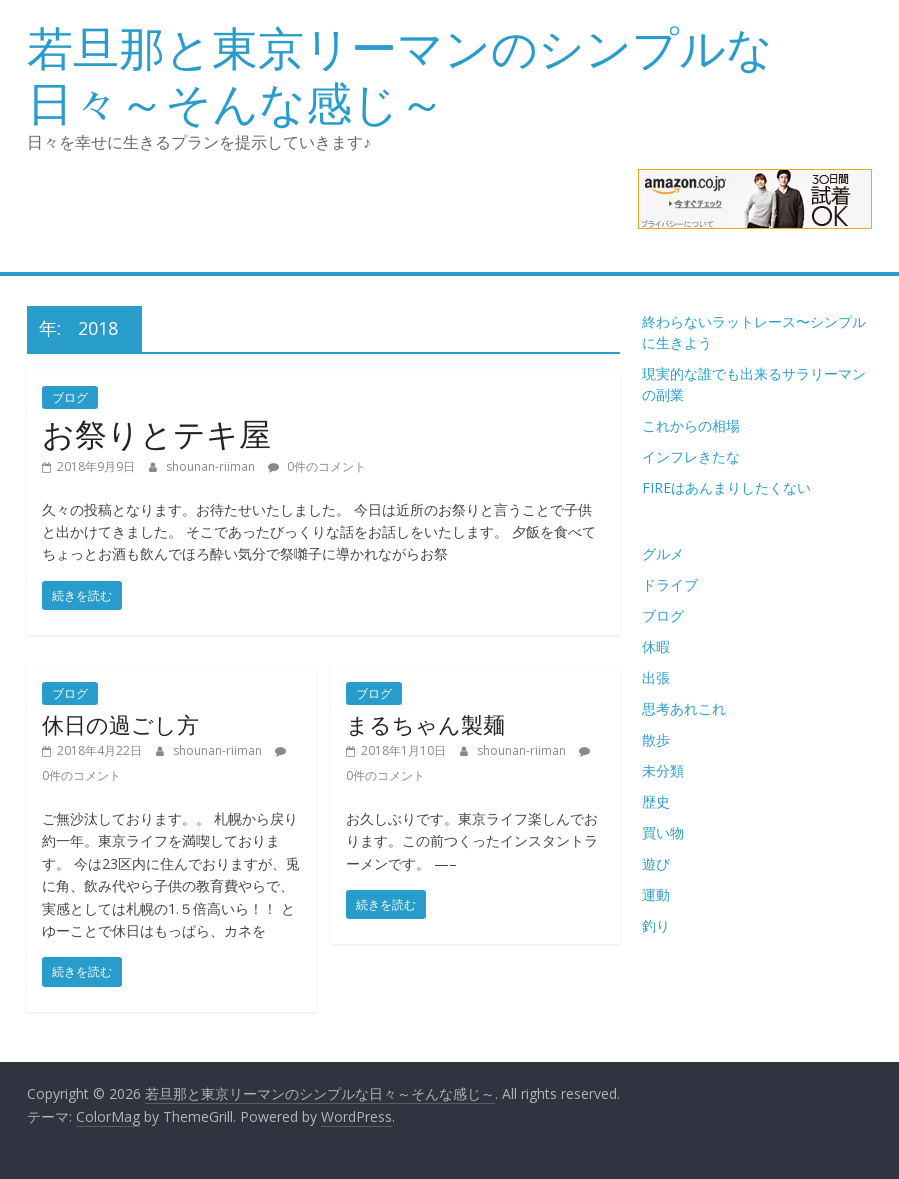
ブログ (70, 397)
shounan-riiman (212, 466)
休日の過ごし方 (120, 724)
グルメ (663, 553)
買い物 (663, 832)
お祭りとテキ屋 (156, 433)
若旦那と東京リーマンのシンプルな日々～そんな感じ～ (400, 74)
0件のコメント (317, 466)
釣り (656, 925)
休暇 (656, 646)
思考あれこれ (684, 708)
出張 (656, 677)
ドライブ (670, 584)
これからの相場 (691, 425)
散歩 (656, 739)
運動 (656, 894)
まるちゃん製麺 (425, 724)
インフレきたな (691, 456)
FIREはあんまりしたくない (726, 487)
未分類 (663, 770)
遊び (656, 863)
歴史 (656, 801)
